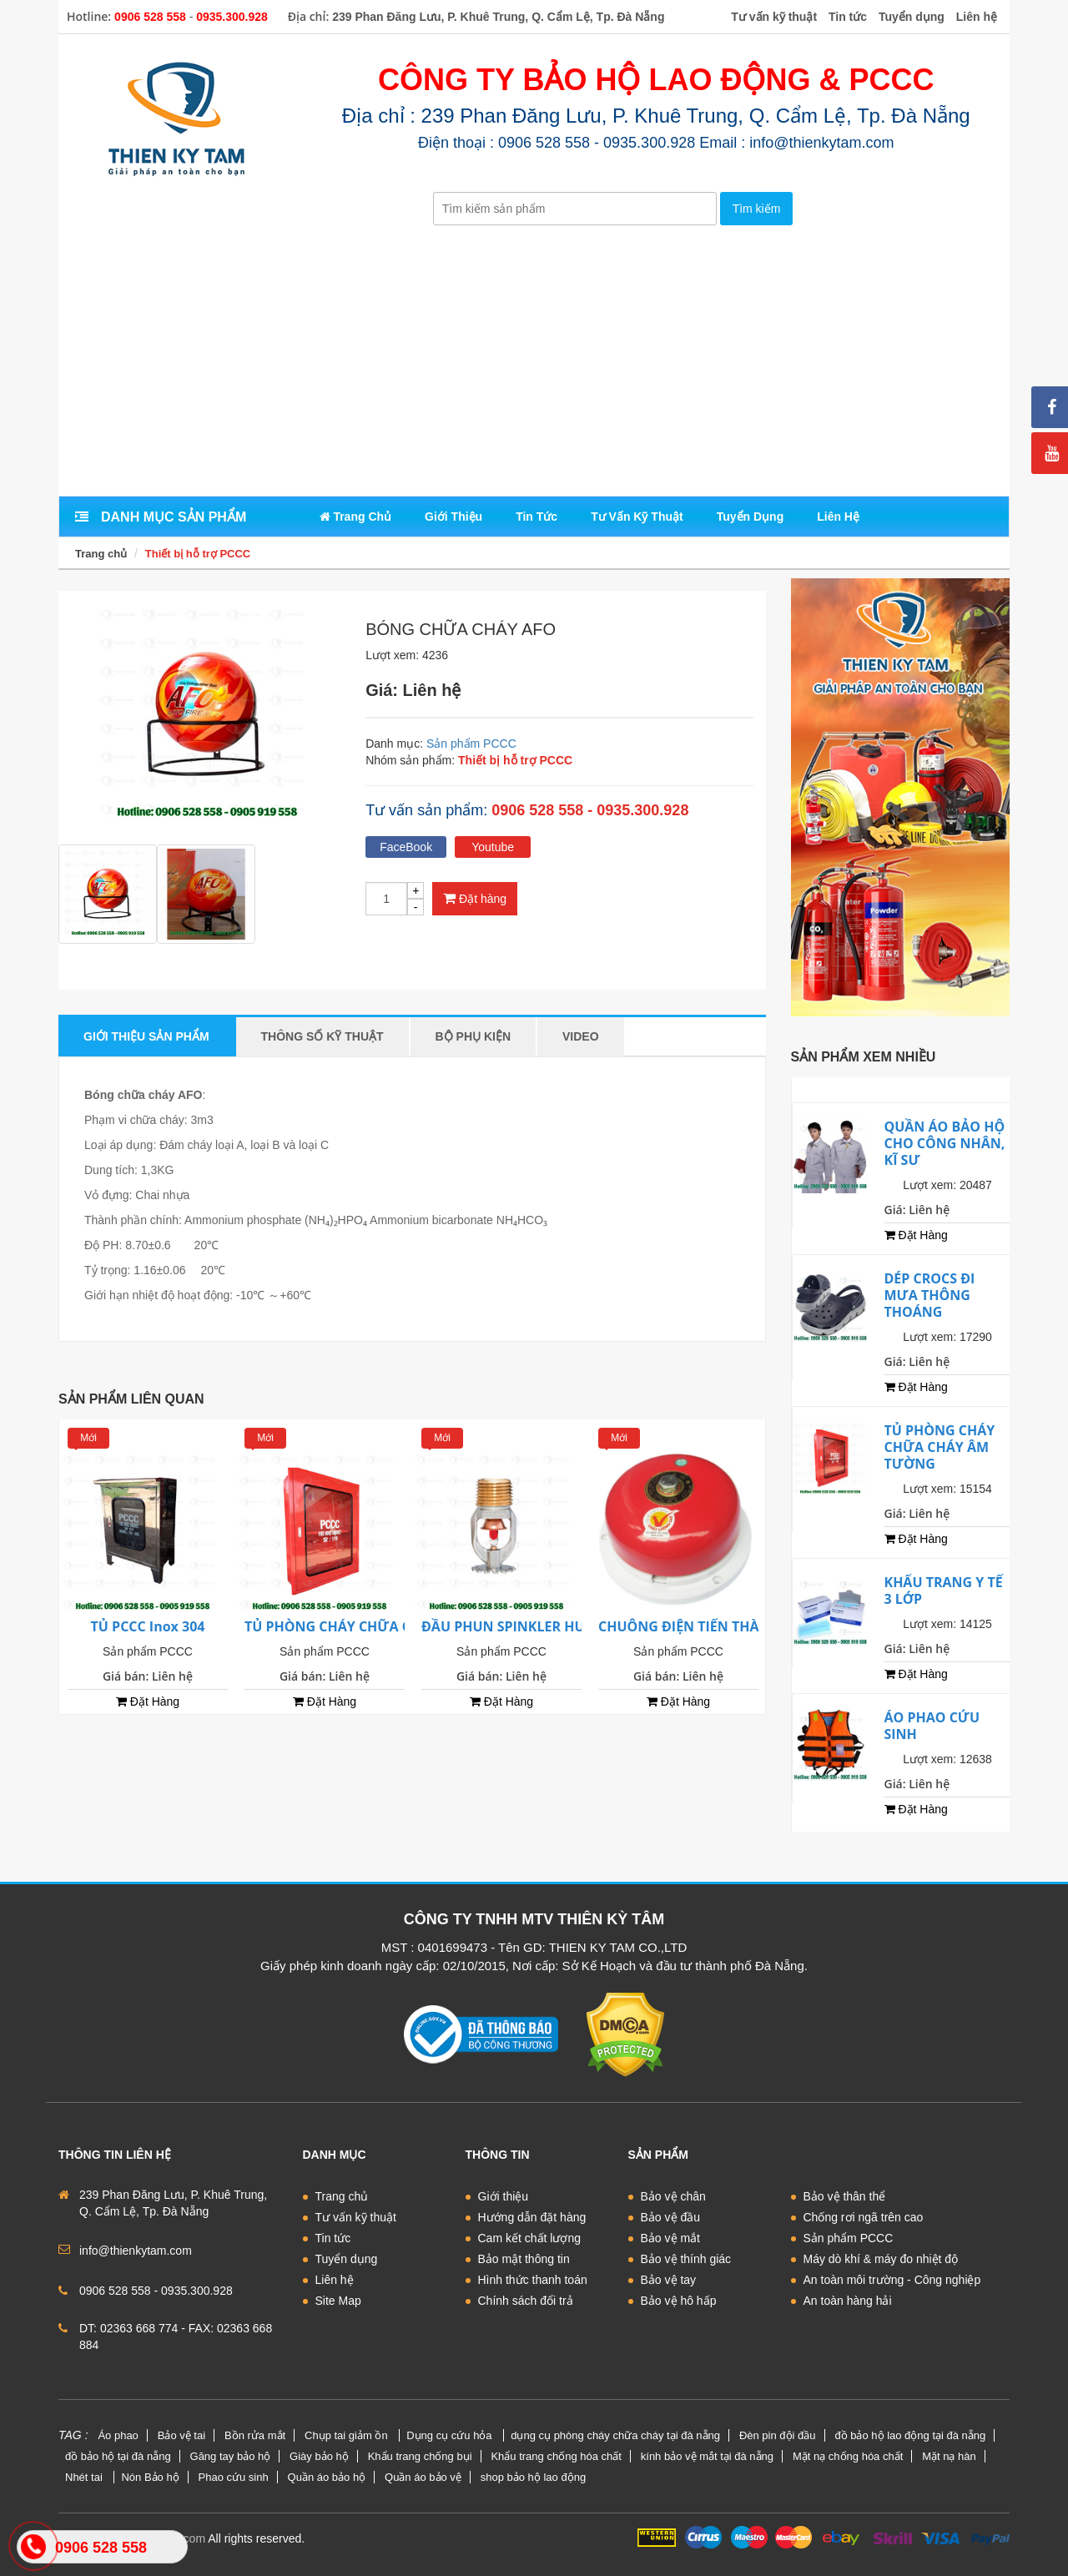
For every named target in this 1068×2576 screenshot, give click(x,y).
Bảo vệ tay (669, 2279)
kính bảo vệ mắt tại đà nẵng (707, 2456)
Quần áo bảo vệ (423, 2477)
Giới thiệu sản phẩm (146, 1036)
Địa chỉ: (309, 16)
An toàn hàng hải (848, 2300)
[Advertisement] (534, 362)
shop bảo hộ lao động (533, 2477)
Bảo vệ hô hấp (679, 2300)
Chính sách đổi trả (525, 2300)
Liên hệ (334, 2279)
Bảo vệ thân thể (845, 2196)
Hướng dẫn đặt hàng (532, 2217)
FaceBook (406, 847)
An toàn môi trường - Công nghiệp (892, 2279)
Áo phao (118, 2435)
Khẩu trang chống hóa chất (556, 2456)
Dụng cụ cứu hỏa (450, 2435)
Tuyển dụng (346, 2259)
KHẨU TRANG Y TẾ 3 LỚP (943, 1590)
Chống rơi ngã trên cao (864, 2217)
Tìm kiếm (757, 208)
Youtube (492, 847)
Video (580, 1036)
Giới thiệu (503, 2196)
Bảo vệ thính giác (686, 2259)
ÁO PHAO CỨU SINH (932, 1725)
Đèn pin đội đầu (777, 2435)
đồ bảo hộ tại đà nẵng (118, 2456)
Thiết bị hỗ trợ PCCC (197, 553)
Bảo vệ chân (673, 2196)
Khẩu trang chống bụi (420, 2456)
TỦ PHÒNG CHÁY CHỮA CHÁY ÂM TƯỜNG (381, 1626)
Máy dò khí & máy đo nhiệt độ (881, 2259)
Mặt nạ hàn (949, 2456)
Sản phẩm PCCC (471, 743)
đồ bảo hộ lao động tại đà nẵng (909, 2435)
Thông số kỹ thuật (322, 1036)
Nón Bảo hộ (150, 2477)
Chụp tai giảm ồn (347, 2435)
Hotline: (89, 16)
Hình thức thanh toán (532, 2279)
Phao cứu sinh (234, 2477)
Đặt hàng (474, 898)
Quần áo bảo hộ (327, 2477)
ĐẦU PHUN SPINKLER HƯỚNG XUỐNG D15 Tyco (577, 1626)
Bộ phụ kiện (473, 1036)
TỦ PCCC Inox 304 (148, 1626)
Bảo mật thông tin (524, 2259)
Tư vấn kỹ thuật (355, 2217)
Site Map (338, 2300)
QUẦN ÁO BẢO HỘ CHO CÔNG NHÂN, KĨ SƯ (944, 1143)
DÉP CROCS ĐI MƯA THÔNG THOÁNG (929, 1295)
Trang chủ (101, 553)
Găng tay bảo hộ (230, 2456)
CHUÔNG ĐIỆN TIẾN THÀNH (689, 1626)
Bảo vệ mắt (670, 2238)
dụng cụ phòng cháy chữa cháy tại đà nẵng (615, 2435)
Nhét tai (85, 2477)
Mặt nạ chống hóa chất (848, 2456)
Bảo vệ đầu (670, 2217)
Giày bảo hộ (319, 2456)
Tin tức (333, 2238)
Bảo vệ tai (181, 2435)
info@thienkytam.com (135, 2250)
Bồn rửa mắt (254, 2435)
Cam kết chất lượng (529, 2238)
